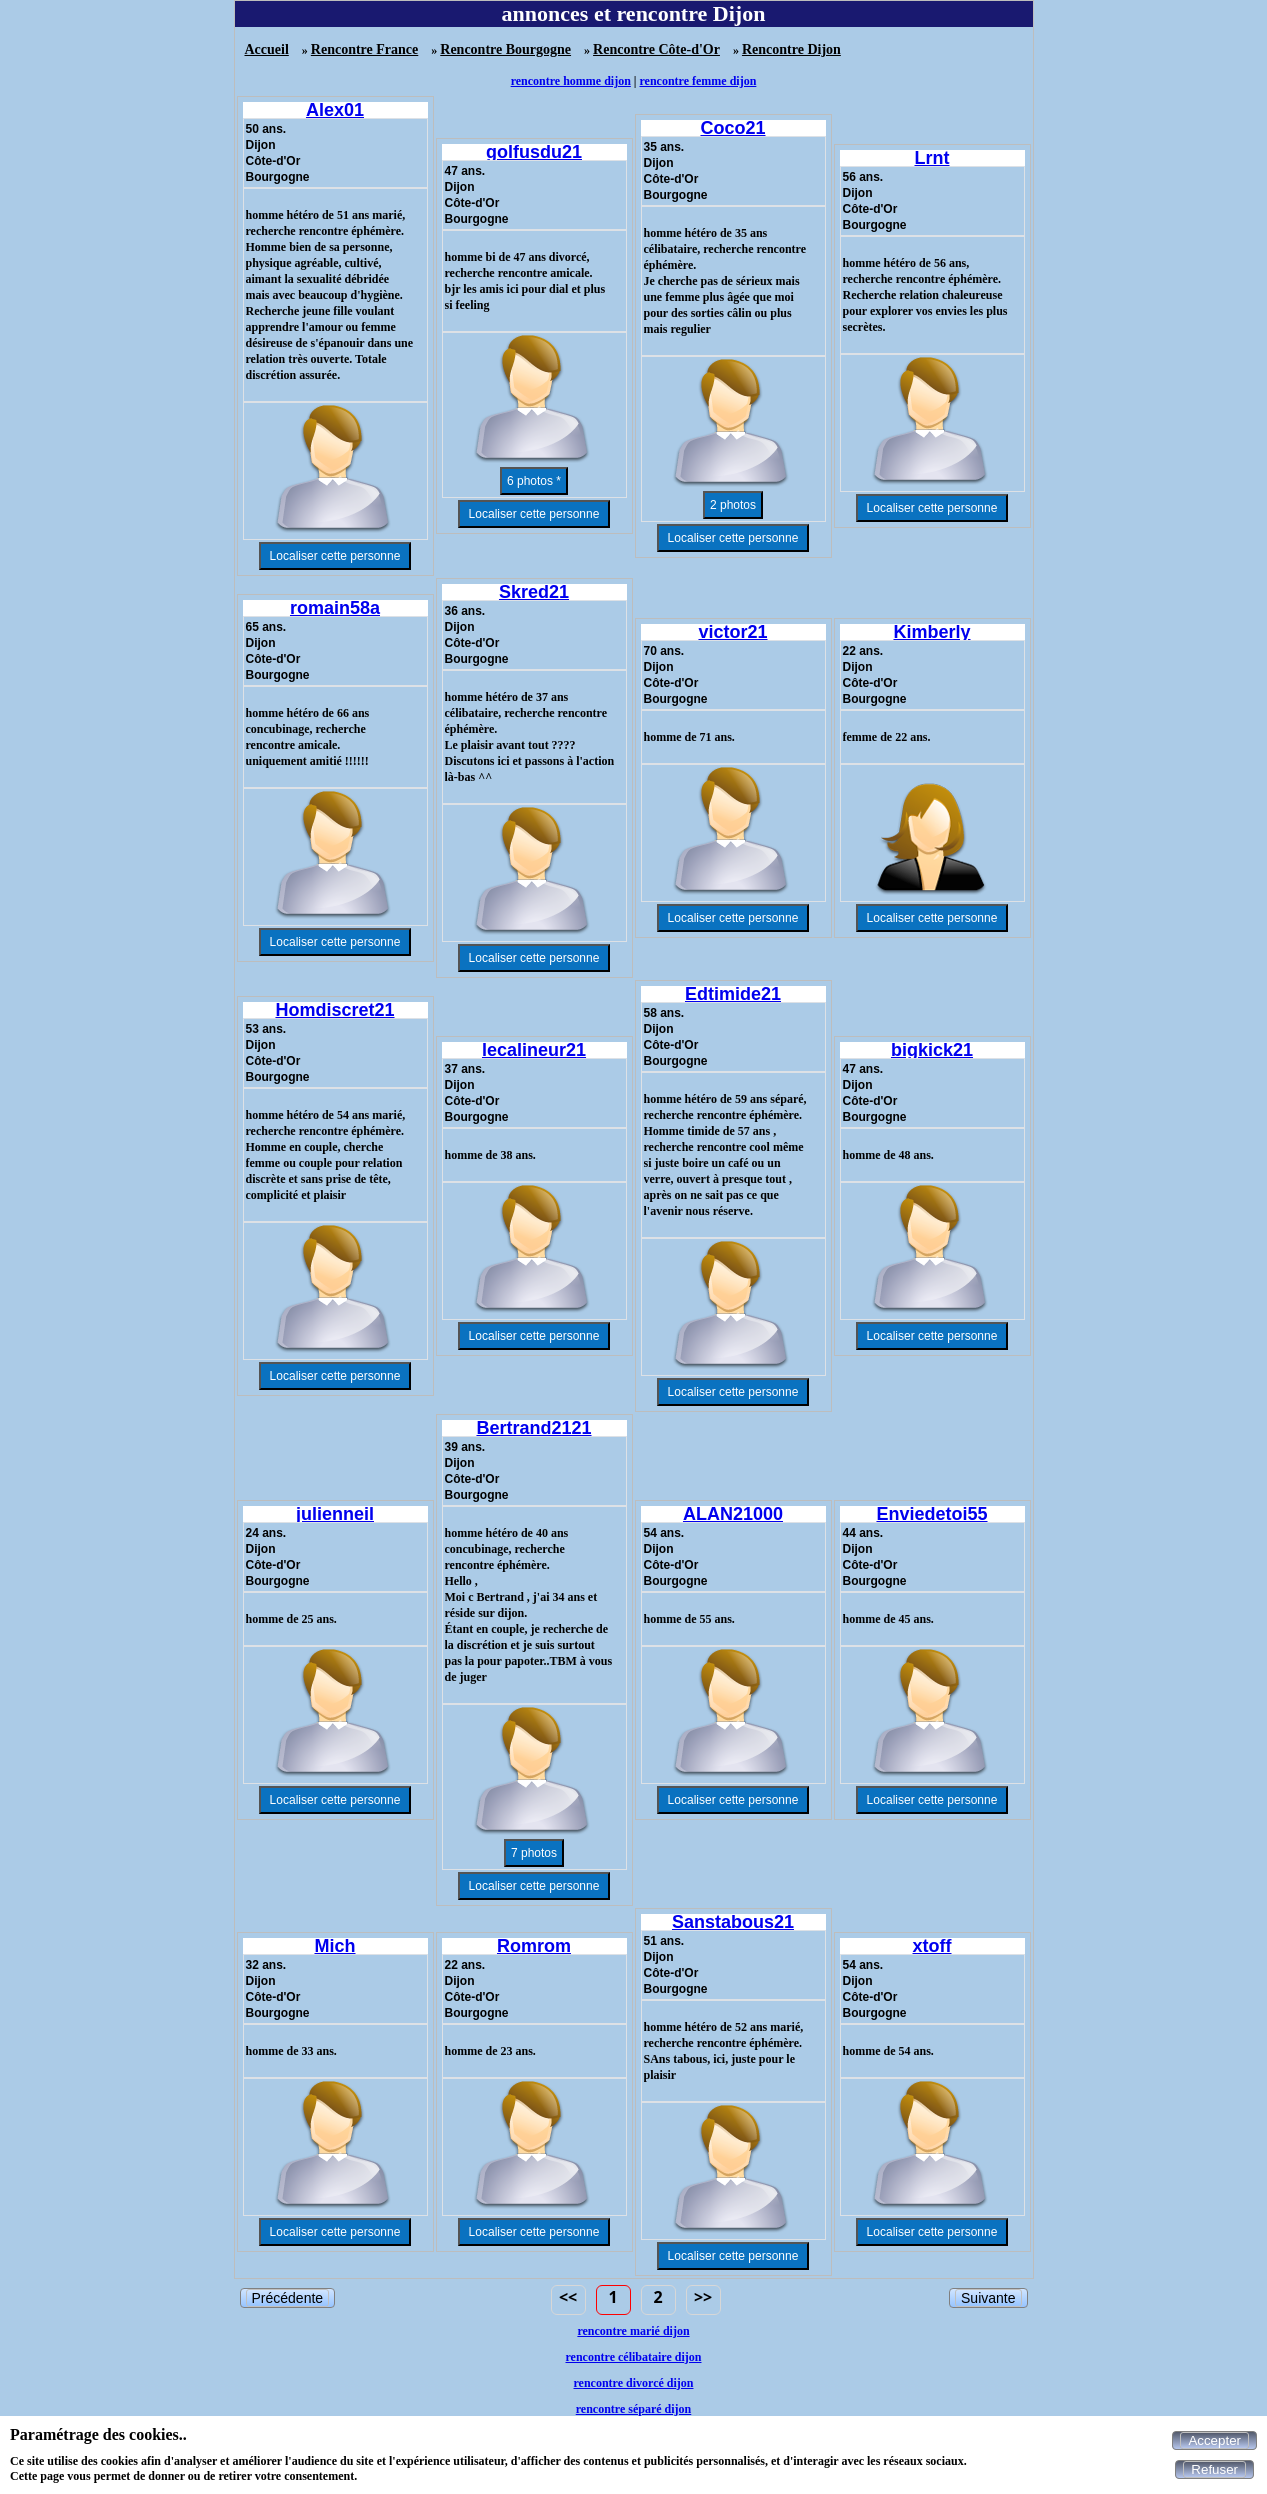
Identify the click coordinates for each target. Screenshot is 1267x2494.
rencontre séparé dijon (634, 2409)
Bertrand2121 (533, 1428)
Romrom (534, 1946)
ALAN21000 (733, 1514)
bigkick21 (932, 1050)
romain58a (335, 608)
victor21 (732, 632)
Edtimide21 (733, 994)
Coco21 (732, 128)
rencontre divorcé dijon (634, 2383)
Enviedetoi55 (931, 1514)
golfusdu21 (534, 152)
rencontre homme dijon (571, 81)
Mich (334, 1946)
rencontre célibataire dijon (634, 2357)
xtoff (932, 1946)
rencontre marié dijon (633, 2331)
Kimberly (931, 632)
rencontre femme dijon (698, 81)
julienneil (335, 1514)
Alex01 (335, 110)
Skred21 (534, 592)
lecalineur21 (534, 1050)
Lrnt (932, 158)
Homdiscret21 (334, 1010)
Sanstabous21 (733, 1922)
